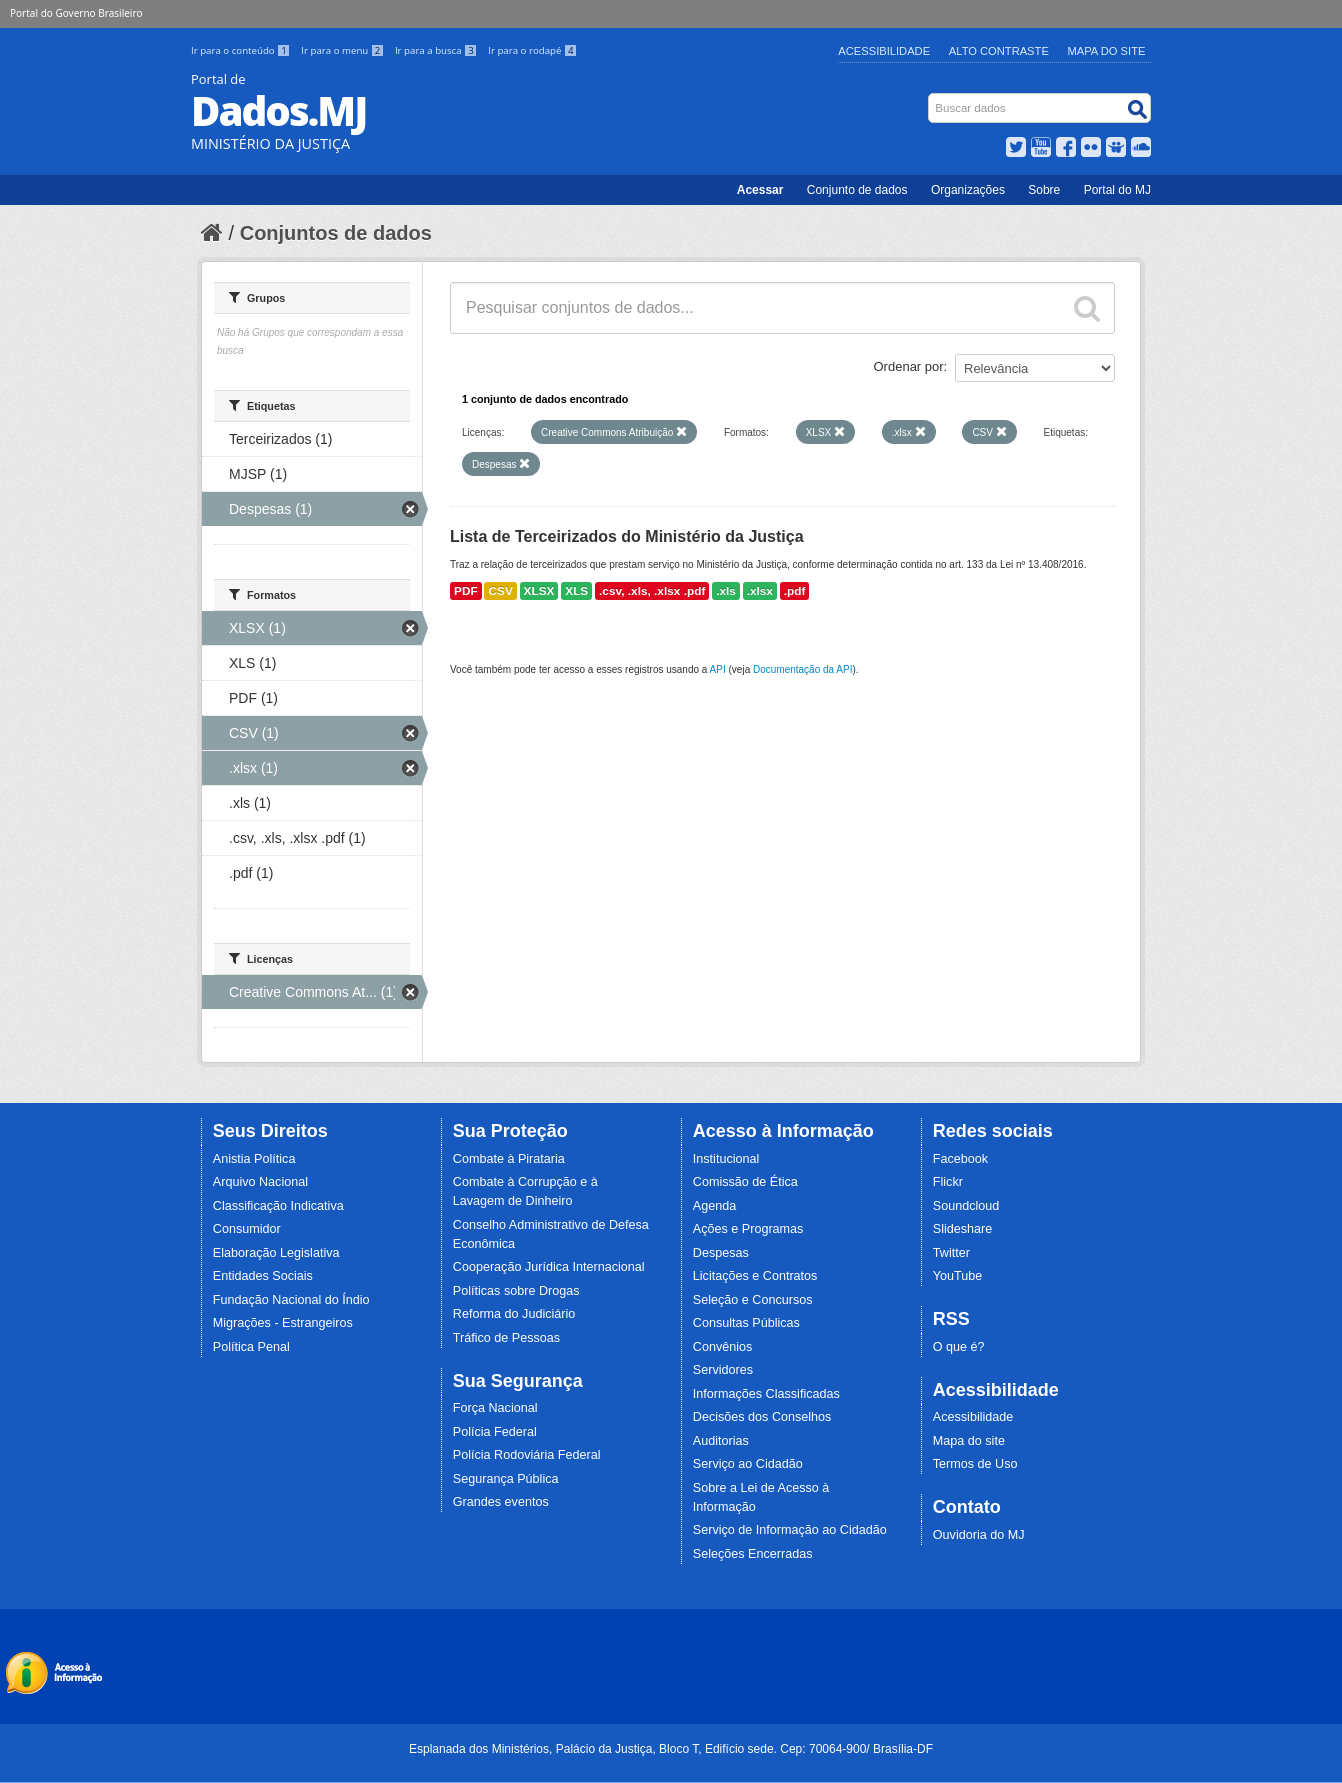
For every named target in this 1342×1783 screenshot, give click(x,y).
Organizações (968, 190)
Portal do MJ (1117, 190)
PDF (466, 591)
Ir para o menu (344, 50)
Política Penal (251, 1347)
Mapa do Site (1107, 51)
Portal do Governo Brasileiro (76, 13)
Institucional (726, 1159)
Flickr (948, 1182)
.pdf (795, 591)
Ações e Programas (748, 1229)
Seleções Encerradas (753, 1554)
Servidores (723, 1370)
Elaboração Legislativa (276, 1253)
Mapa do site (969, 1441)
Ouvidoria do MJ (979, 1535)
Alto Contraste (999, 51)
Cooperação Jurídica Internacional (549, 1267)
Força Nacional (495, 1408)
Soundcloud (966, 1206)
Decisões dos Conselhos (762, 1417)
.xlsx (760, 591)
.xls (726, 591)
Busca (930, 97)
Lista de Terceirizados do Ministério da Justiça (627, 536)
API (718, 669)
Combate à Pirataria (509, 1159)
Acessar (760, 190)
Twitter (951, 1253)
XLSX (539, 591)
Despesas (721, 1253)
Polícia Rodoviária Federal (527, 1455)
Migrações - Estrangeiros (283, 1323)
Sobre (1044, 190)
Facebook (960, 1159)
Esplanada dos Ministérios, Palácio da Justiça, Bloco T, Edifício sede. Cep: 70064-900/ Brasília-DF (671, 1749)
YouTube (958, 1276)
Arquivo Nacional (260, 1182)
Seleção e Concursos (753, 1300)
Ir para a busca (437, 50)
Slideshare (963, 1229)
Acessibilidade (884, 51)
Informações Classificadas (766, 1394)
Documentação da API (803, 669)
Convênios (723, 1347)
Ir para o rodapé (532, 50)
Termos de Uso (975, 1464)
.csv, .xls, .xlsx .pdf (652, 591)
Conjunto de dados (857, 190)
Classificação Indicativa (278, 1206)
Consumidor (247, 1229)
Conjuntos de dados (336, 233)
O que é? (959, 1347)
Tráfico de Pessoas (506, 1338)
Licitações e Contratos (755, 1276)
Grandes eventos (501, 1502)
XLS (576, 591)
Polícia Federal (495, 1432)
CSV (500, 591)
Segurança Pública (506, 1479)
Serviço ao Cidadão (748, 1464)
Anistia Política (254, 1159)
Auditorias (721, 1441)
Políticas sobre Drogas (516, 1291)
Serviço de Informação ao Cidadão (790, 1530)
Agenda (714, 1206)
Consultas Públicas (746, 1323)
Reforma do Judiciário (514, 1314)
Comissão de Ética (745, 1182)
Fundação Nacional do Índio (291, 1300)
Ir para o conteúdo (242, 50)
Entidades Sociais (263, 1276)
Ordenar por (909, 366)
